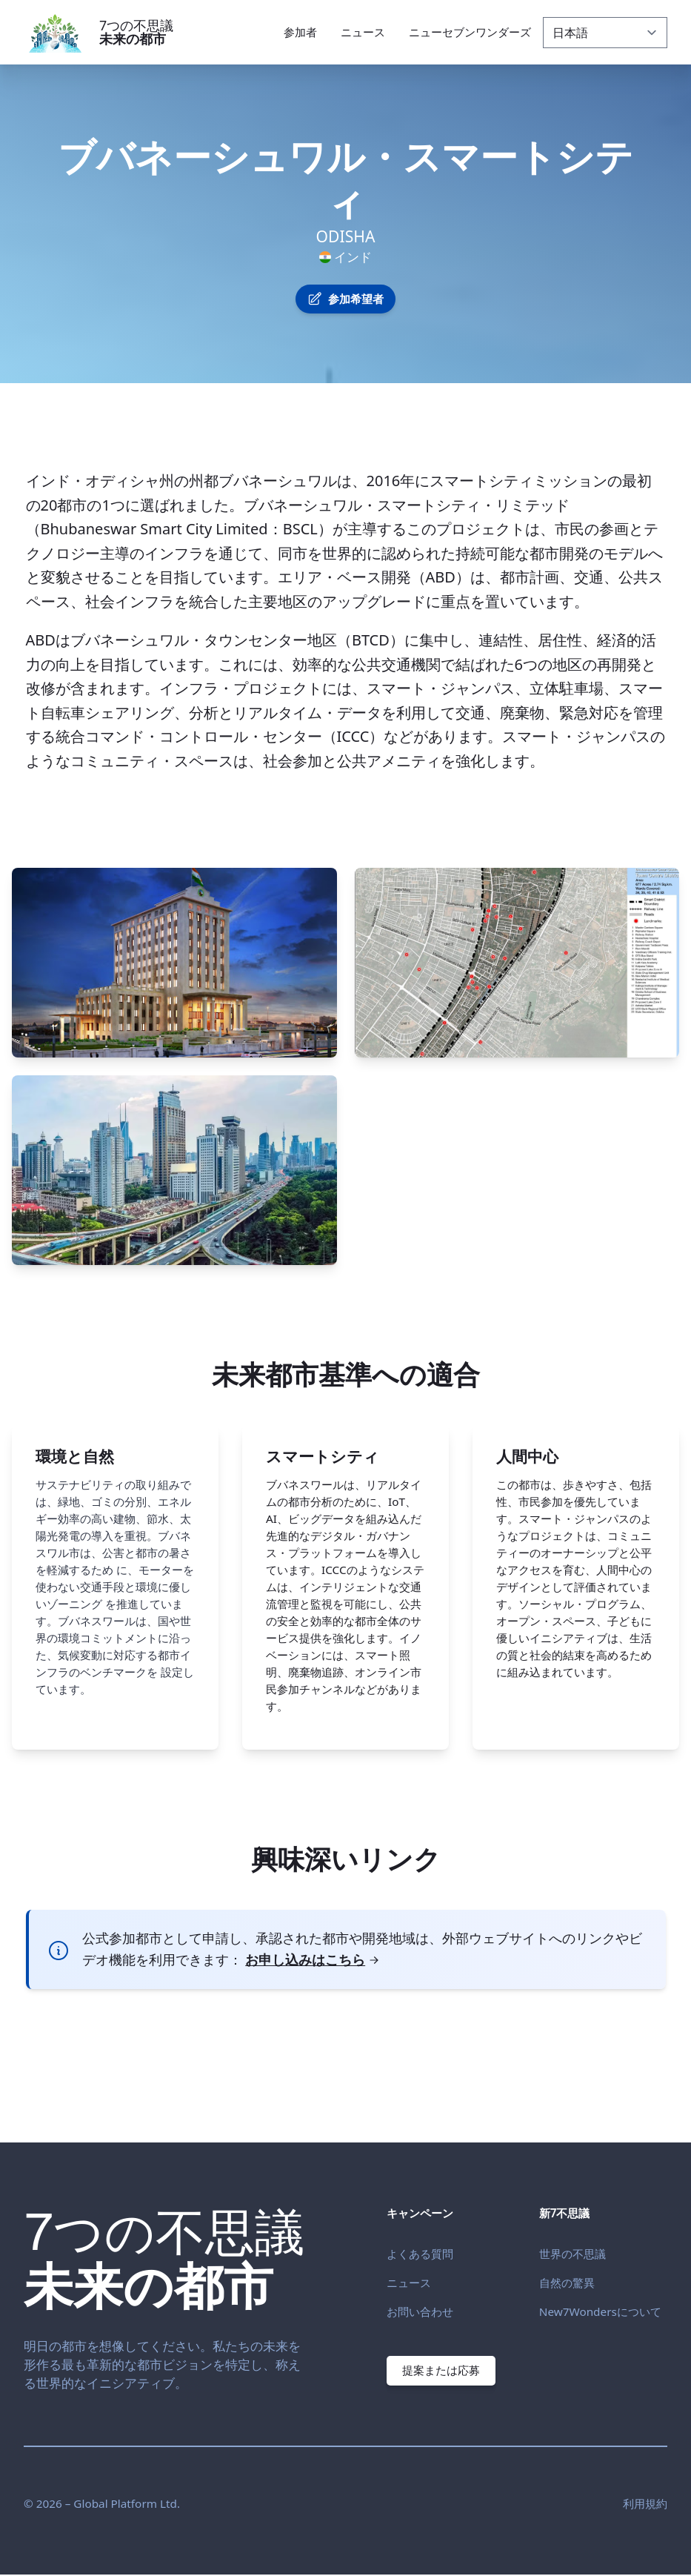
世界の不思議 (572, 2253)
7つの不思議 (136, 31)
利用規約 (645, 2504)
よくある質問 (420, 2253)
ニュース (409, 2282)
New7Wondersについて (600, 2311)
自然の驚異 (567, 2282)
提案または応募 (442, 2370)
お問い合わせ (420, 2311)
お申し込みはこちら (312, 1959)
